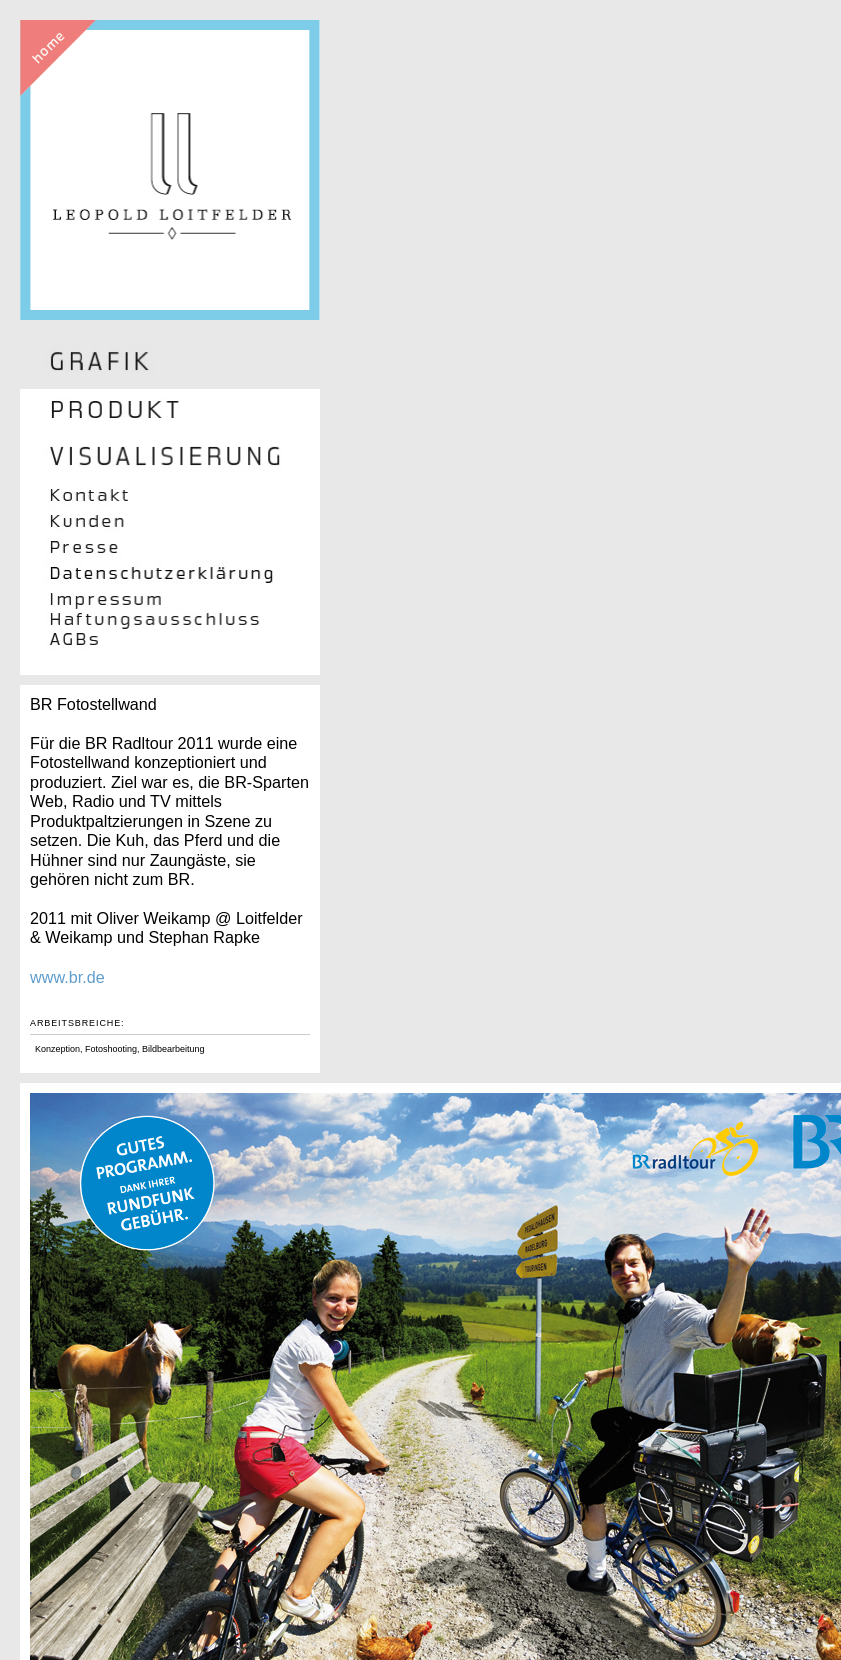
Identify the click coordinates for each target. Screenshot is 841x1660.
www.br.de (67, 977)
